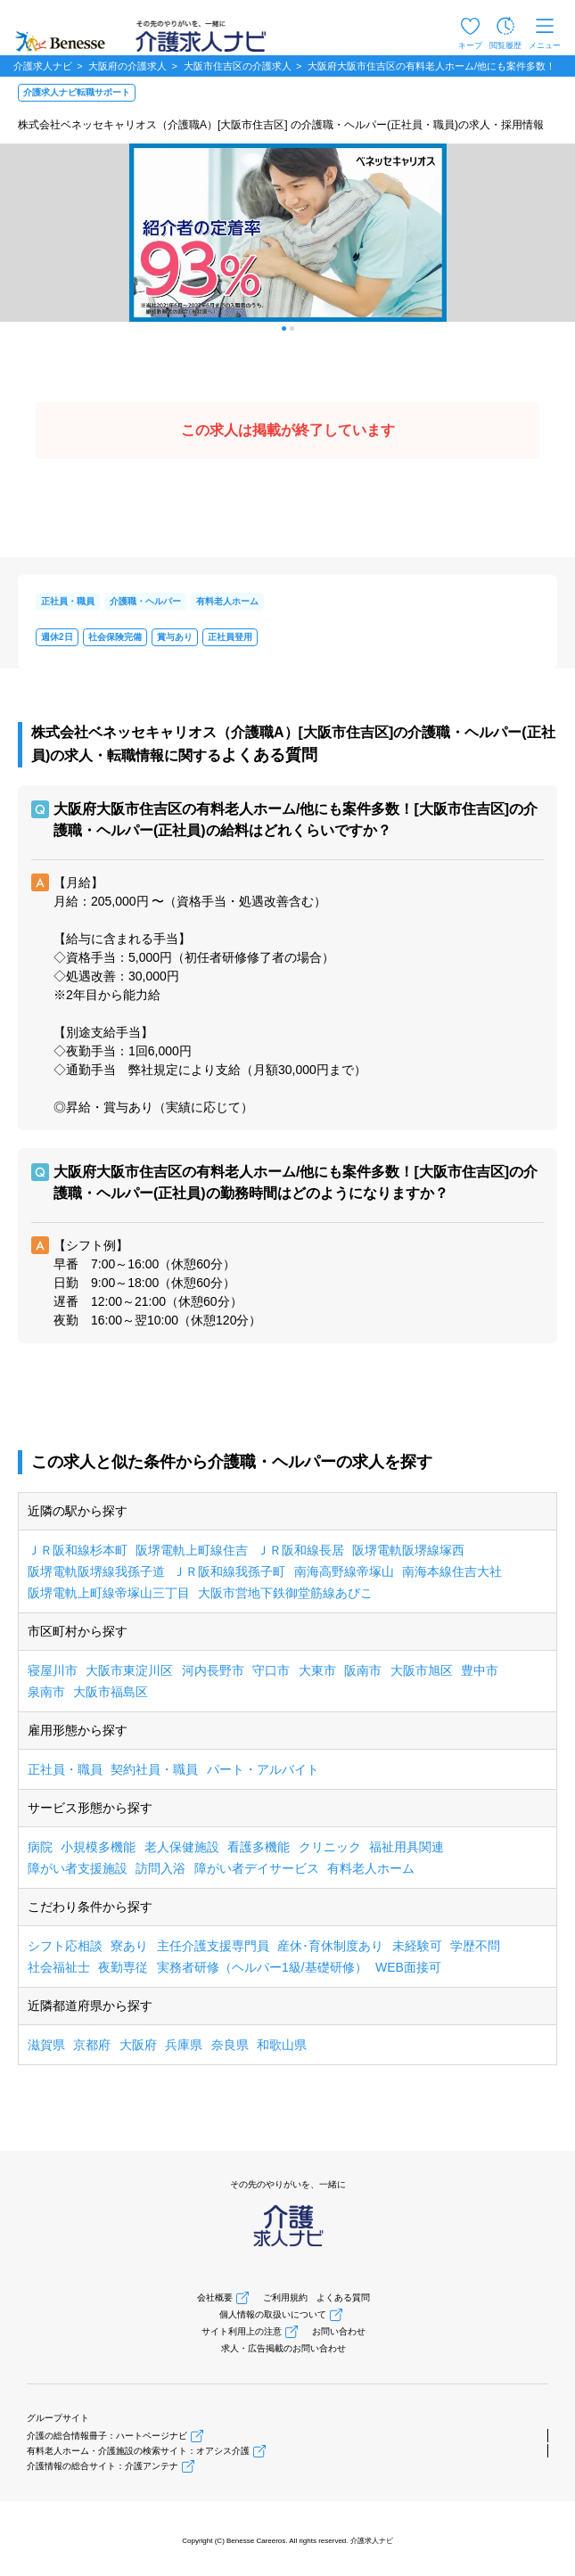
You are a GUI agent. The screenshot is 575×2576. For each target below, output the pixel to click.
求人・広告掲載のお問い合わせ (283, 2348)
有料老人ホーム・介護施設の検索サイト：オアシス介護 (138, 2451)
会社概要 (215, 2297)
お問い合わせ (339, 2331)
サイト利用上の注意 (241, 2331)
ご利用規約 (285, 2297)
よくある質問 (343, 2297)
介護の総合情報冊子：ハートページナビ (107, 2436)
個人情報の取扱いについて (272, 2314)
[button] (284, 328)
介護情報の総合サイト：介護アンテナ (102, 2466)
